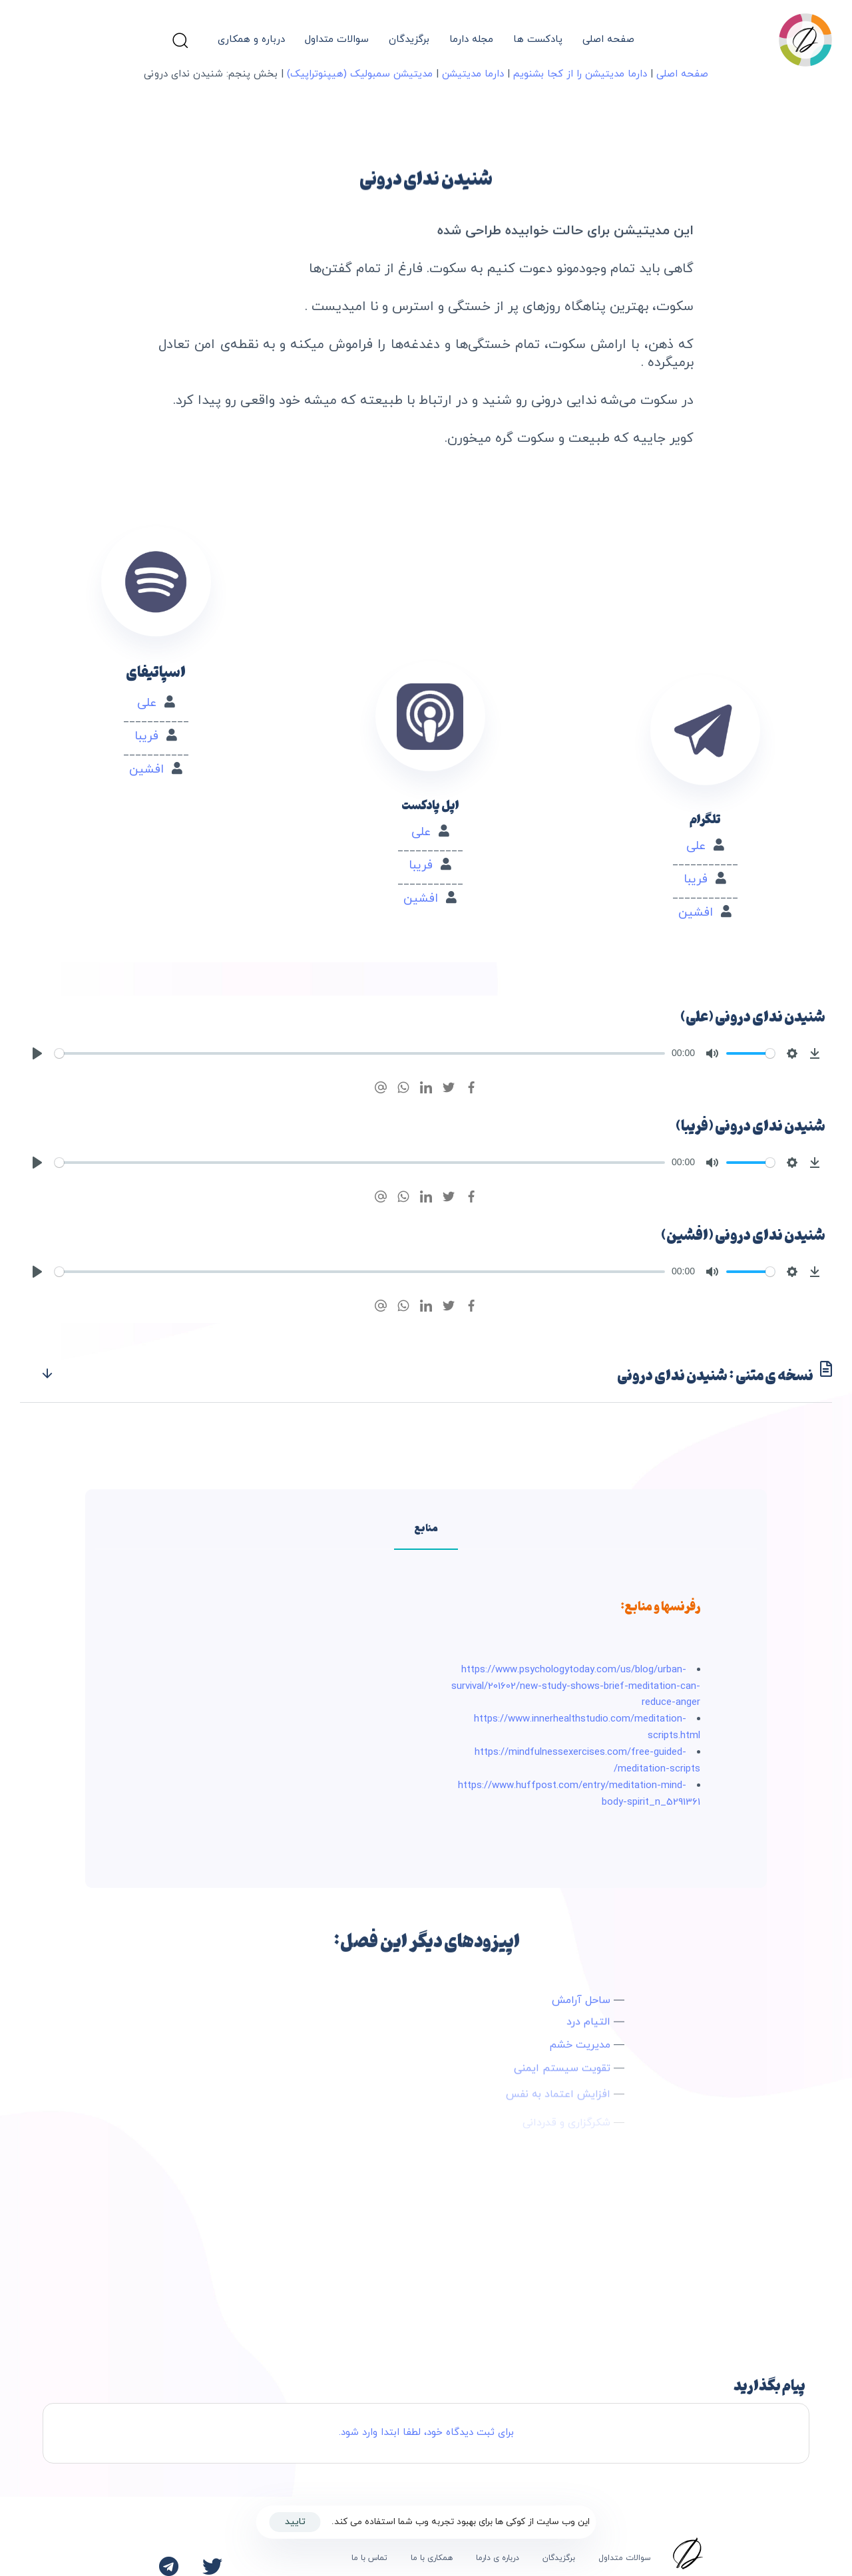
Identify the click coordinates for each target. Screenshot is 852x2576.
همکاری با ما (432, 2558)
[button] (180, 40)
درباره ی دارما (497, 2558)
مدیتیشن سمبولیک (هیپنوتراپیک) (360, 74)
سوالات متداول (337, 40)
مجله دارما (471, 40)
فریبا (700, 840)
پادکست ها (537, 40)
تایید (295, 2521)
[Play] (37, 1053)
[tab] (426, 1374)
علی (699, 807)
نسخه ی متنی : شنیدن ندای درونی (436, 1374)
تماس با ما (369, 2558)
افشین (699, 874)
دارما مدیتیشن (473, 74)
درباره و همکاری (251, 40)
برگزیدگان (409, 40)
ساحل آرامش (581, 2012)
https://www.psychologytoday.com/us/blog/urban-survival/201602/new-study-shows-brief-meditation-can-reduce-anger (575, 1686)
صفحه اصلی (608, 40)
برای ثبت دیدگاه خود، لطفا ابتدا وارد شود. (426, 2433)
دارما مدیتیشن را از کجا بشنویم (580, 74)
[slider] (360, 1053)
